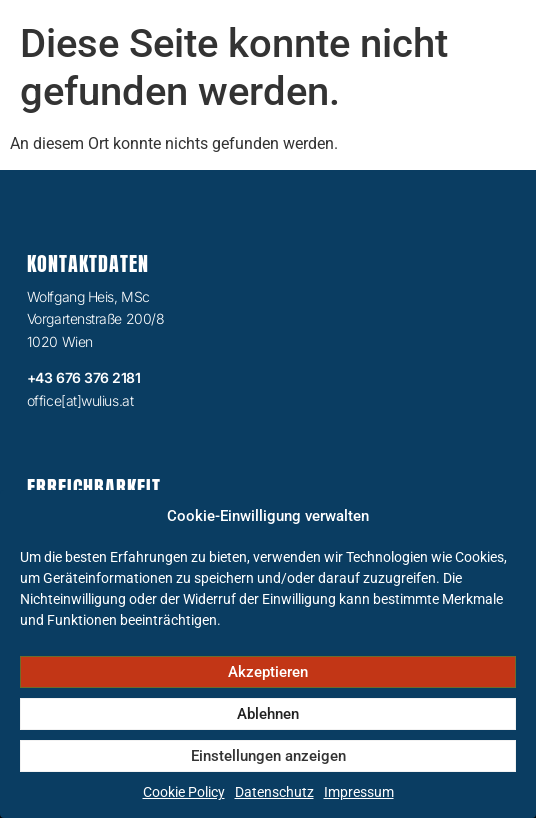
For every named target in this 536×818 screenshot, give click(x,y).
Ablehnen (268, 714)
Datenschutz (274, 792)
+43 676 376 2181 (84, 377)
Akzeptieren (268, 672)
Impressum (359, 792)
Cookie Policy (184, 792)
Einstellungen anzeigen (268, 756)
